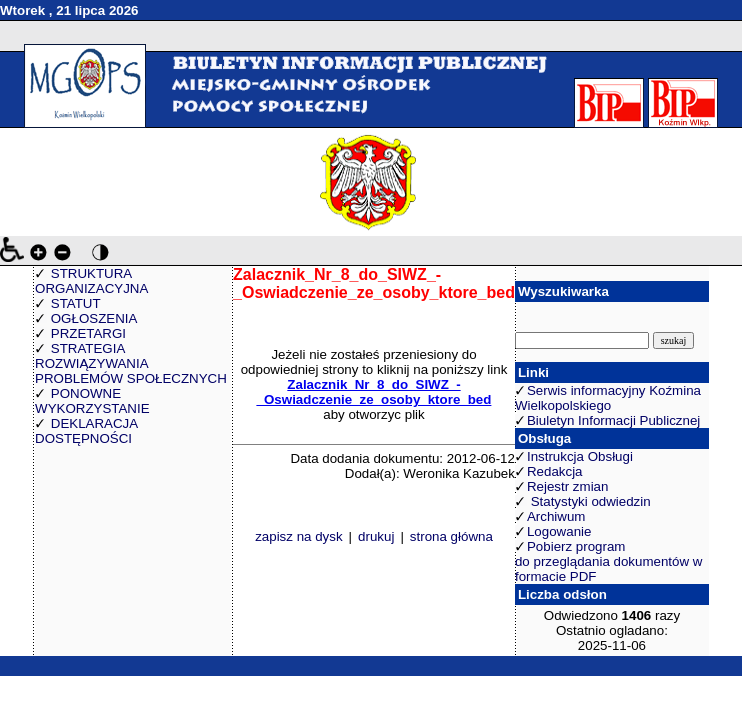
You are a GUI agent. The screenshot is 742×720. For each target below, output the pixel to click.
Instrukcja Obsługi (580, 456)
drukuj (376, 536)
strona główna (451, 536)
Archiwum (556, 516)
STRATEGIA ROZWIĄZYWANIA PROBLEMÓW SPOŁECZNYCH (131, 363)
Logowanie (559, 531)
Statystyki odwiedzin (589, 501)
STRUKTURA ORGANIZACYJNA (91, 281)
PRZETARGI (88, 333)
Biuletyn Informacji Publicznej (613, 420)
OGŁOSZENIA (94, 318)
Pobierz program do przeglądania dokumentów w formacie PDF (608, 561)
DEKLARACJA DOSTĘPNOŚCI (86, 431)
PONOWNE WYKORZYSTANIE (92, 401)
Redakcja (555, 471)
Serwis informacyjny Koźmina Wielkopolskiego (608, 398)
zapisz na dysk (298, 536)
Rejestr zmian (567, 486)
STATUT (76, 303)
